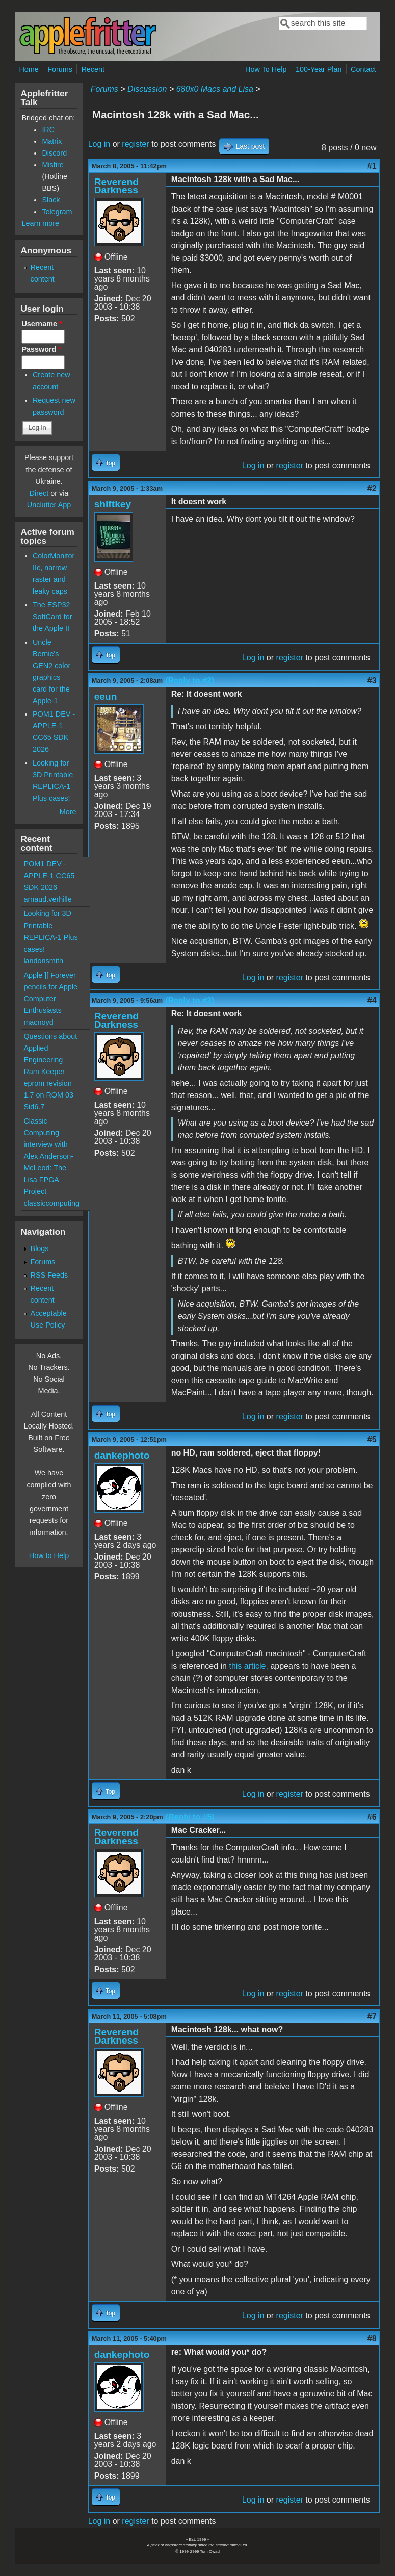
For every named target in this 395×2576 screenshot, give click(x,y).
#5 (372, 1439)
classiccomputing (51, 1203)
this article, (248, 1666)
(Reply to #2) (189, 680)
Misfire (52, 165)
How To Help (265, 69)
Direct (39, 493)
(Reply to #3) (189, 1000)
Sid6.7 (33, 1107)
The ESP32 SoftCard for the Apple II (52, 616)
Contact (363, 69)
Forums (59, 69)
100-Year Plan (319, 69)
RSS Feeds (49, 1275)
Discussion (147, 89)
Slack (51, 200)
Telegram (57, 212)
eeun (105, 696)
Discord (54, 153)
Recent (92, 69)
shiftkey (112, 504)
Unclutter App (49, 505)
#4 (372, 1000)
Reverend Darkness (116, 185)
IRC (48, 129)
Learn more (40, 223)
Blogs (40, 1248)
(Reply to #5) (190, 1817)
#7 (372, 2016)
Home (28, 69)
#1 (372, 166)
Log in (99, 144)
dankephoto (122, 1455)
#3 (372, 680)
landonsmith (43, 961)
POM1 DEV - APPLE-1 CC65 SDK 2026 (48, 875)
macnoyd (38, 1022)
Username (41, 324)
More (68, 812)
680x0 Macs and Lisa (214, 89)
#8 (372, 2338)
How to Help (49, 1555)
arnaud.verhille (47, 899)
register (135, 144)
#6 (372, 1817)
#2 (372, 488)
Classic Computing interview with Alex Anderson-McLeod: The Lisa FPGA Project (48, 1156)
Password (41, 349)
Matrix (52, 141)
